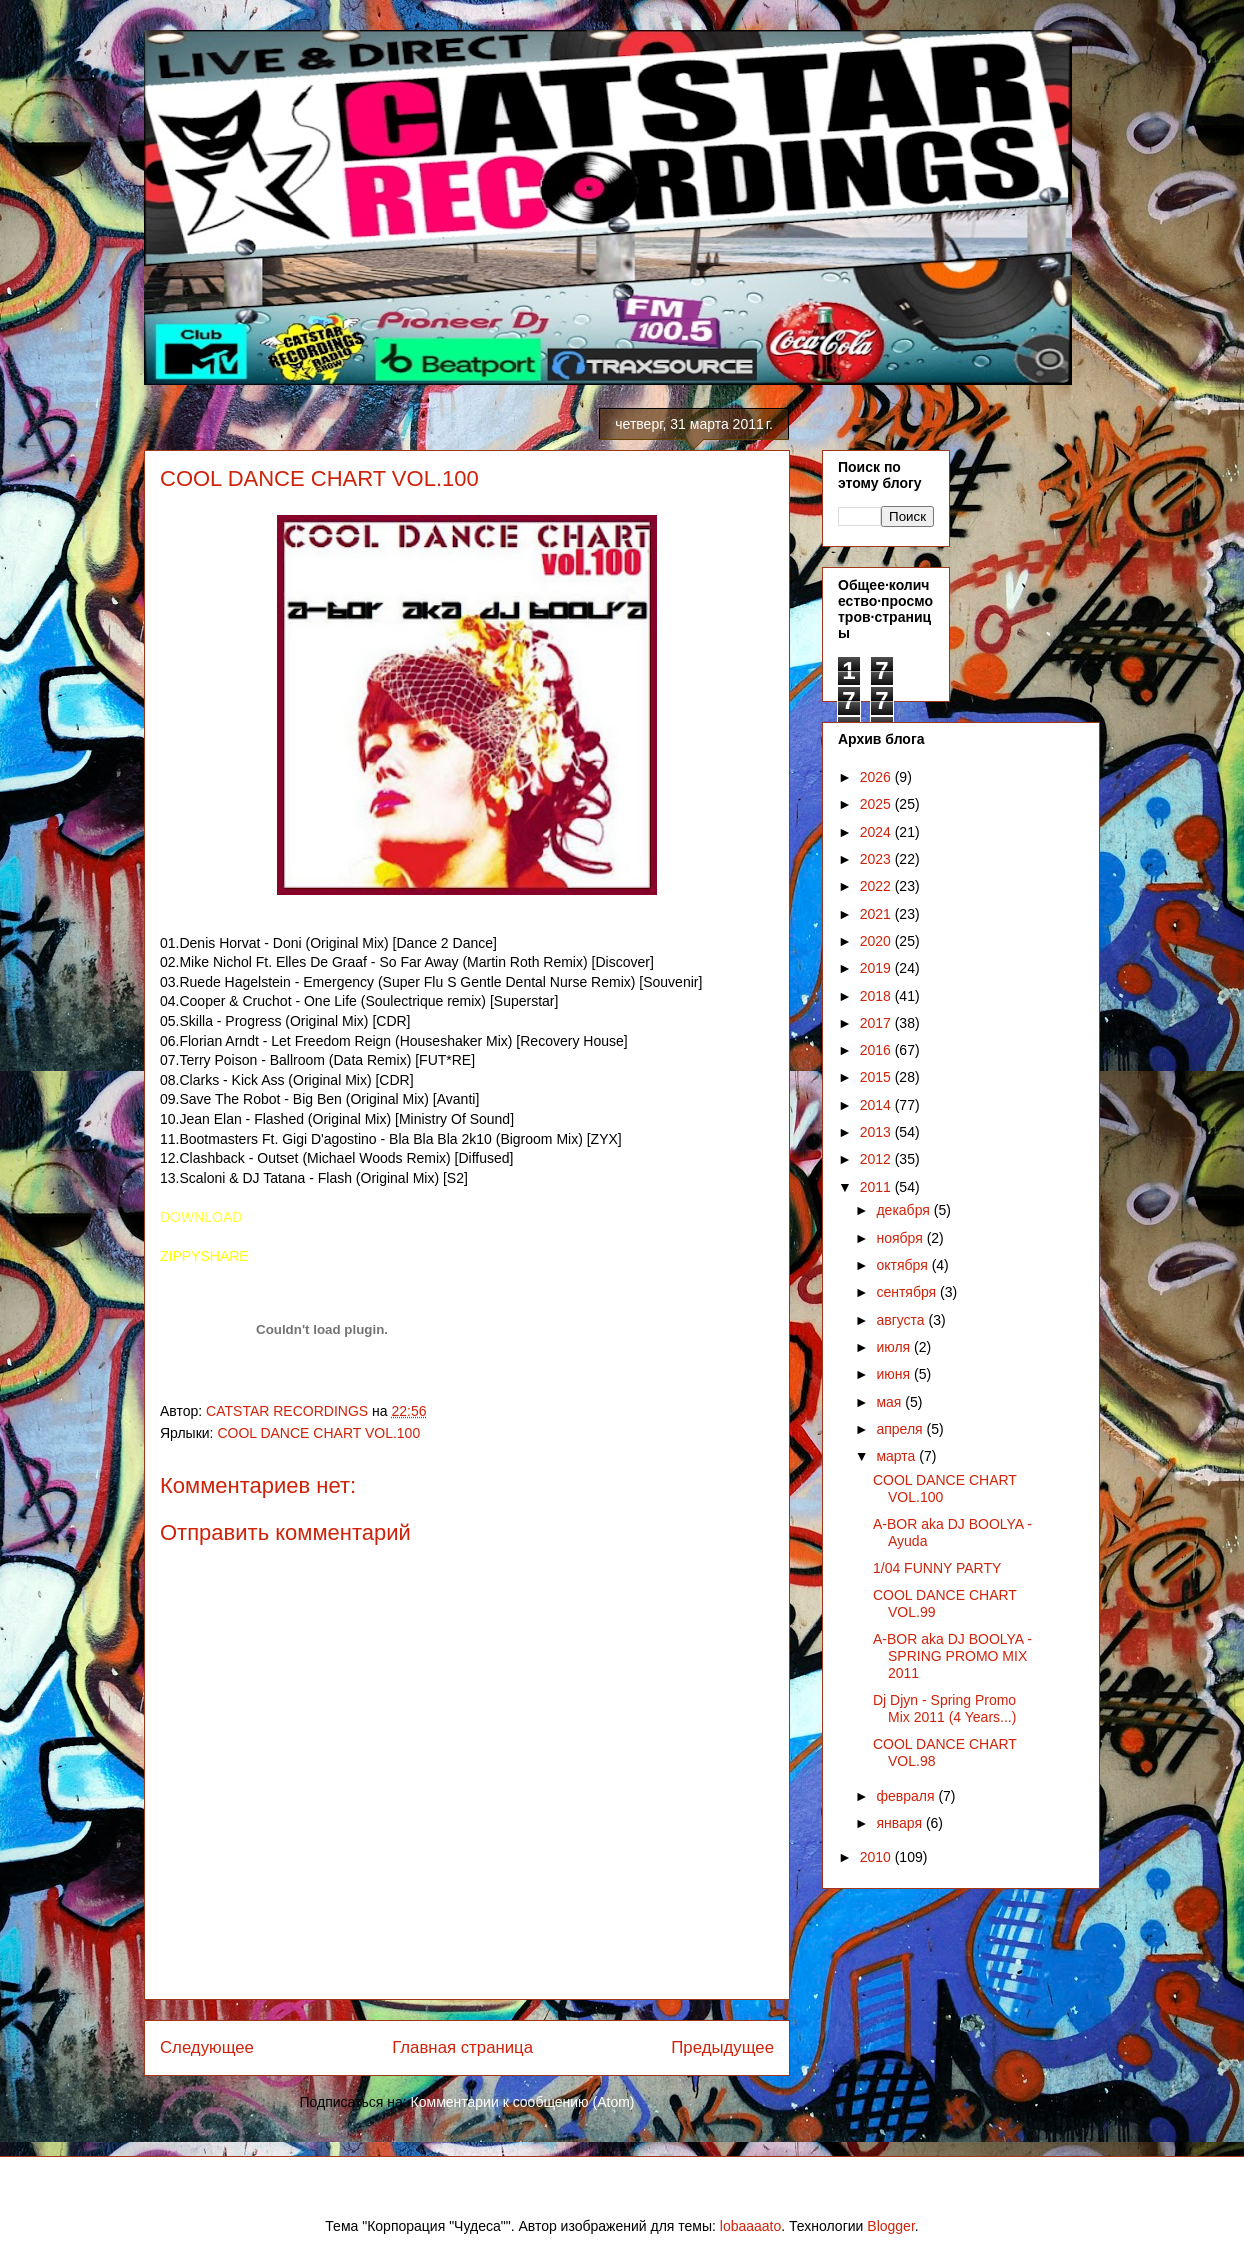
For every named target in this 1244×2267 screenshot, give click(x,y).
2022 (877, 886)
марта (897, 1456)
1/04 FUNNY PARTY (937, 1568)
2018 (877, 996)
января (900, 1823)
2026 (877, 777)
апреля (901, 1429)
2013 (877, 1132)
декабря (904, 1210)
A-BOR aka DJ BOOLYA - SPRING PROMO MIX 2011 (952, 1656)
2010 (877, 1857)
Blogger (890, 2226)
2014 (877, 1105)
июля (895, 1347)
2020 (877, 941)
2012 (877, 1159)
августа (902, 1320)
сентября (908, 1292)
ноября (901, 1238)
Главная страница (462, 2047)
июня (895, 1374)
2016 (877, 1050)
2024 (877, 832)
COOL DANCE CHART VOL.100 (318, 1433)
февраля (907, 1796)
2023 (877, 859)
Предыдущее (722, 2047)
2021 (877, 914)
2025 (877, 804)
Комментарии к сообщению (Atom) (523, 2102)
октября (903, 1265)
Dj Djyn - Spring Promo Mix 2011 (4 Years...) (944, 1708)
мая (890, 1402)
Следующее (207, 2047)
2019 (877, 968)
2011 (877, 1187)
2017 (877, 1023)
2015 (877, 1077)
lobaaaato (751, 2226)
